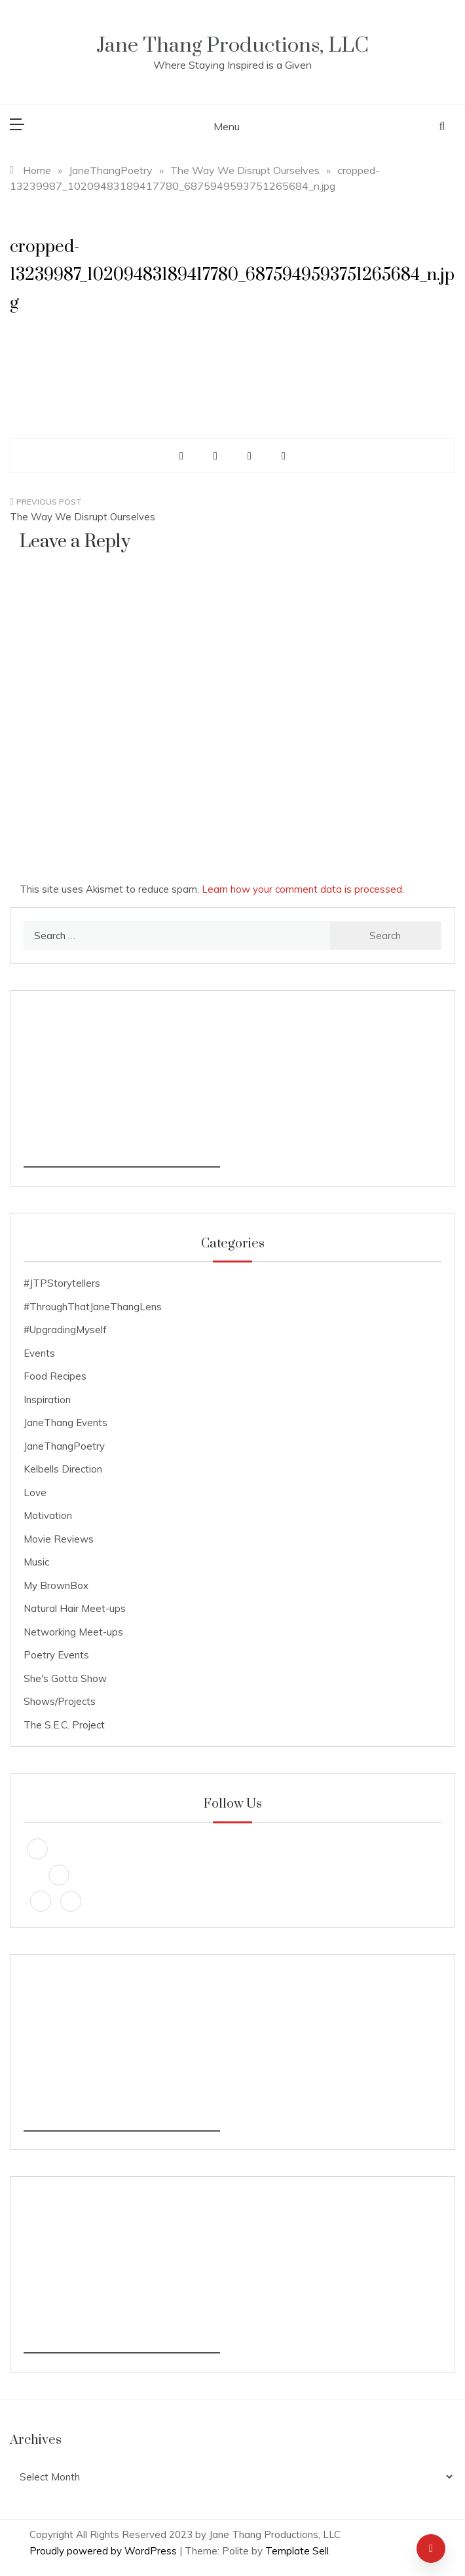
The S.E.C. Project (64, 1725)
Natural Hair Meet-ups (75, 1608)
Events (39, 1353)
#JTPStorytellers (62, 1283)
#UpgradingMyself (65, 1329)
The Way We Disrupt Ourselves (82, 516)
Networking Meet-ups (73, 1632)
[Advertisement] (122, 1086)
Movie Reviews (59, 1539)
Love (35, 1492)
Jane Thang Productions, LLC (232, 45)
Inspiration (47, 1399)
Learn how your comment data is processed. (303, 889)
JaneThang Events (65, 1422)
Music (36, 1562)
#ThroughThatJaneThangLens (93, 1306)
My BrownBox (56, 1585)
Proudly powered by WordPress (104, 2551)
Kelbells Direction (63, 1469)
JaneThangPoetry (64, 1446)
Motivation (48, 1515)
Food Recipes (55, 1376)
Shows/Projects (60, 1701)
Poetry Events (56, 1655)
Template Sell (297, 2551)
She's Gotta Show (65, 1678)
